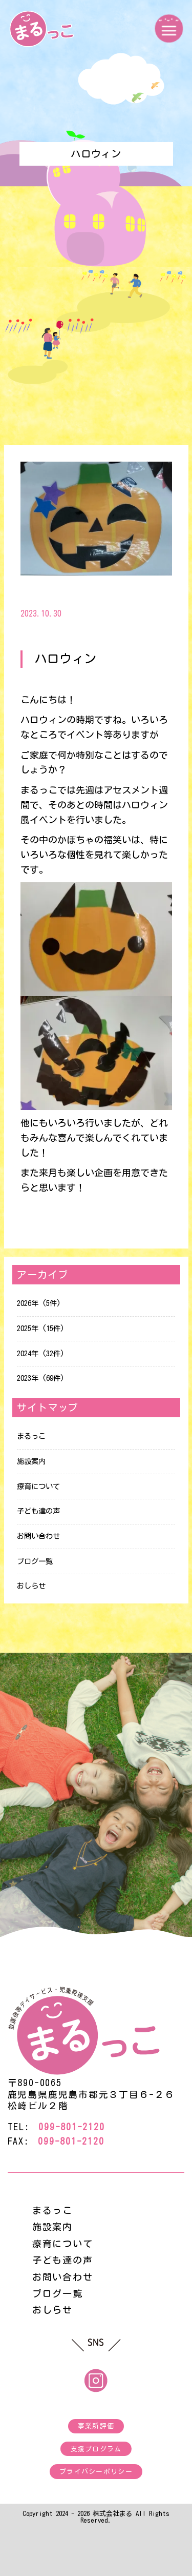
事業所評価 (96, 2426)
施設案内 (31, 1461)
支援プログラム (96, 2449)
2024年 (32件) (41, 1353)
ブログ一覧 (35, 1561)
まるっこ (31, 1436)
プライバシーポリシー (96, 2471)
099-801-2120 (71, 2127)
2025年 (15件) (41, 1328)
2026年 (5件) (39, 1303)
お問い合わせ (38, 1536)
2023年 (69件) (41, 1378)
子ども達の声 (38, 1511)
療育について (38, 1486)
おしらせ (31, 1586)
